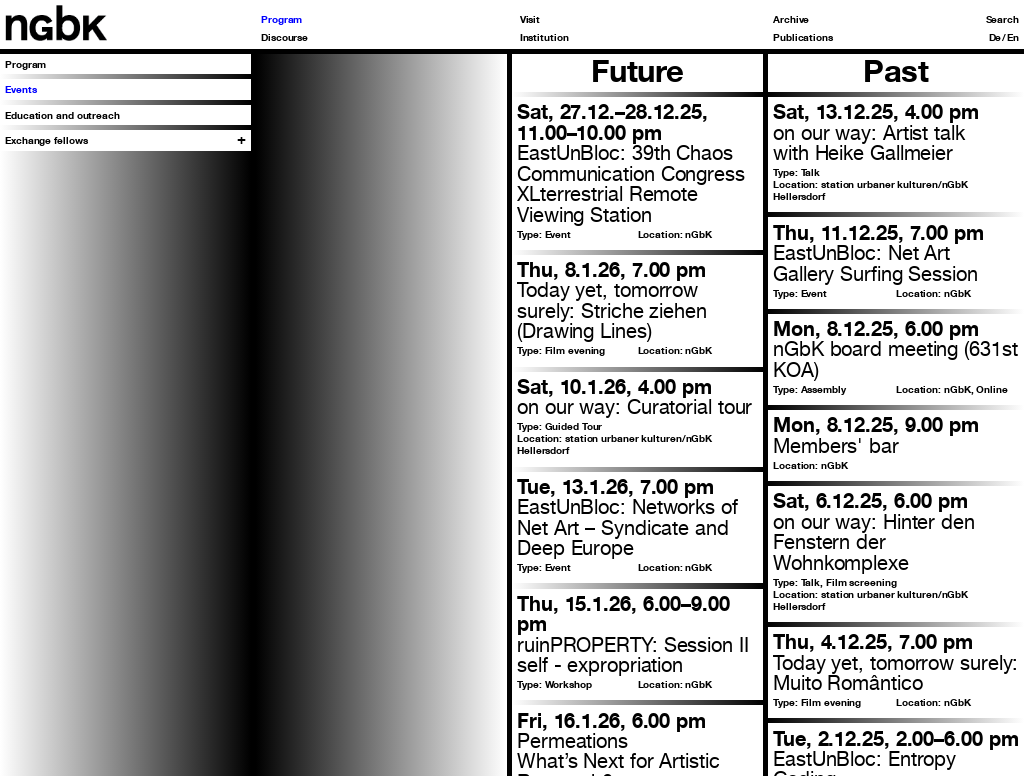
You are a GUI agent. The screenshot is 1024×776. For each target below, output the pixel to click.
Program (281, 19)
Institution (544, 37)
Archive (791, 19)
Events (20, 89)
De (995, 37)
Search (1002, 19)
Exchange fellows (46, 140)
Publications (803, 37)
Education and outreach (62, 115)
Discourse (284, 37)
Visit (530, 19)
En (1013, 37)
